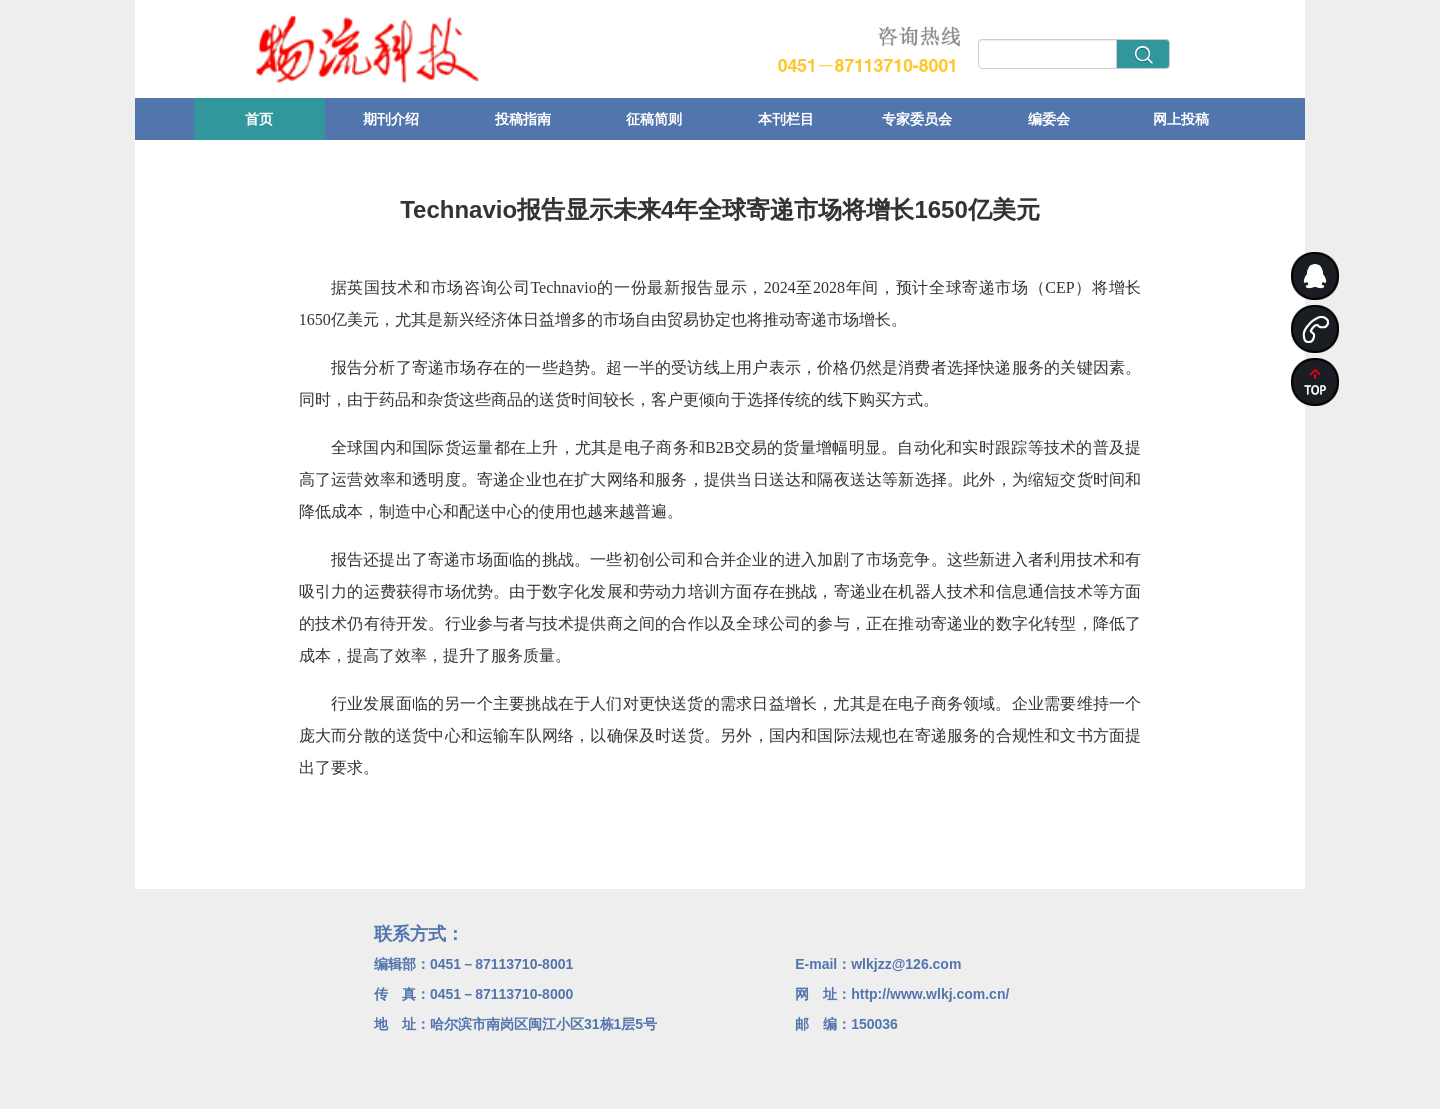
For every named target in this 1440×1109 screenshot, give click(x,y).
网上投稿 (1181, 119)
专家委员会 (917, 119)
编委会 (1049, 119)
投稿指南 (523, 119)
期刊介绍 (391, 119)
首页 (259, 119)
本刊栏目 (786, 119)
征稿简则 (654, 119)
